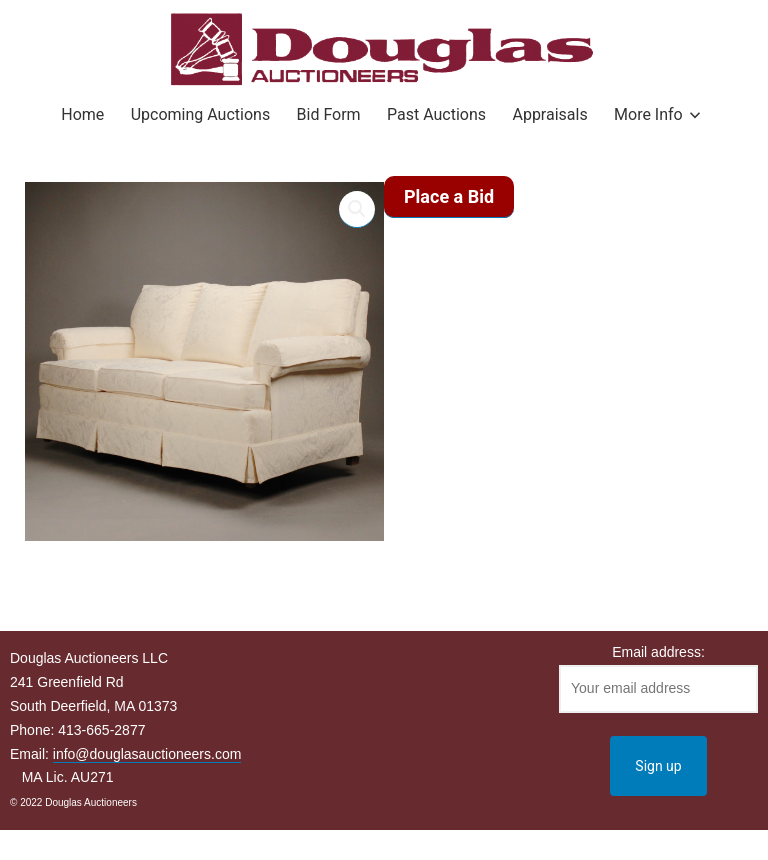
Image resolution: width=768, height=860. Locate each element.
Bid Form (329, 114)
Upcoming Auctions (200, 114)
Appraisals (549, 114)
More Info (648, 114)
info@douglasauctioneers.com (147, 754)
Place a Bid (449, 196)
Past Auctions (436, 114)
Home (82, 114)
